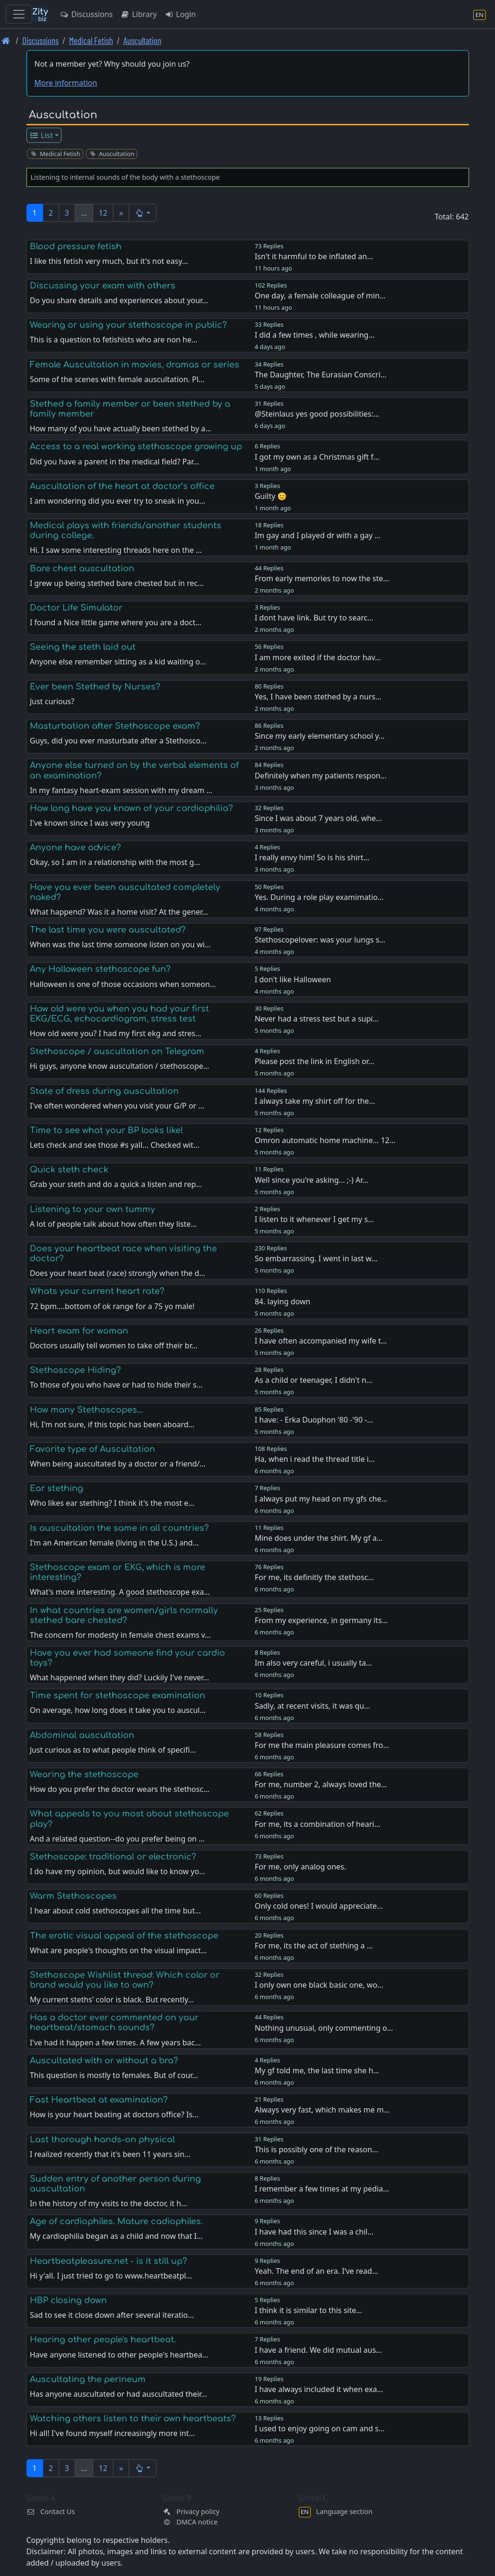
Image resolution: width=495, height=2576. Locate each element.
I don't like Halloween (293, 979)
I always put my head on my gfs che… (321, 1498)
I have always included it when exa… (319, 2389)
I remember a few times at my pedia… (322, 2188)
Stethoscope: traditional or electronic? (113, 1856)
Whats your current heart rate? (97, 1291)
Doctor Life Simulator (76, 607)
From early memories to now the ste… (322, 578)
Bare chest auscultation (82, 568)
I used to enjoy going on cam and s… (320, 2428)
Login (180, 14)
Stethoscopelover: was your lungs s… (320, 939)
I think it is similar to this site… (308, 2310)
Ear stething (56, 1488)
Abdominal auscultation (82, 1735)
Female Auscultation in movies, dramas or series (134, 364)
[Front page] (6, 40)
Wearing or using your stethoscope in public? (128, 325)
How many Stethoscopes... (86, 1410)
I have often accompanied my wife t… (321, 1341)
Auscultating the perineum (88, 2379)
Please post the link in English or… (314, 1061)
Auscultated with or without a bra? (104, 2060)
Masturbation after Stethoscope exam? (115, 726)
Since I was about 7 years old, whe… (318, 818)
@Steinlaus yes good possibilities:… (317, 414)
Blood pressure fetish (76, 246)
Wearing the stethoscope (84, 1774)
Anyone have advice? (75, 847)
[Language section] (479, 14)
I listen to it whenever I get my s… (314, 1219)
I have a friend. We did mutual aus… (318, 2350)
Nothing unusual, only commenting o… (324, 2028)
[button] (142, 213)
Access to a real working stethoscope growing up (136, 446)
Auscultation (142, 40)
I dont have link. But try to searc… (314, 617)
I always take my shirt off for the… (315, 1101)
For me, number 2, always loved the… (321, 1784)
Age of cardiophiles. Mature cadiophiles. (116, 2221)
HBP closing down (68, 2300)
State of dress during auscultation (104, 1091)
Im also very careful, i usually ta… (313, 1663)
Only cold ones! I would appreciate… (319, 1906)
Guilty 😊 (271, 496)
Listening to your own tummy (92, 1209)
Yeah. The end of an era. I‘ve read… (316, 2271)
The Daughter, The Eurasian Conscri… (321, 374)
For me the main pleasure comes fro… (322, 1745)
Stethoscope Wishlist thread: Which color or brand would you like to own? (124, 1980)
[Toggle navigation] (19, 14)
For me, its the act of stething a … (314, 1945)
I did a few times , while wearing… (314, 335)
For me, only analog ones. (300, 1866)
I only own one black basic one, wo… (319, 1985)
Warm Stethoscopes (73, 1896)
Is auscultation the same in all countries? (119, 1528)
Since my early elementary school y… (320, 736)
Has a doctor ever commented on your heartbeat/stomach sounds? (114, 2022)
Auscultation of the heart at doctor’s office (122, 486)
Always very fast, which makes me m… (322, 2109)
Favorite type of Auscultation (92, 1449)
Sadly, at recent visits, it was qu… (312, 1706)
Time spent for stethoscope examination (117, 1695)
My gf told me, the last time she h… (317, 2070)
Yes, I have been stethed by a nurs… (318, 696)
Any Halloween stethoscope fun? (100, 969)
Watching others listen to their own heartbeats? (133, 2418)
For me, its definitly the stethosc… (314, 1577)
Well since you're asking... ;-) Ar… (311, 1180)
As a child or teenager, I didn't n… (314, 1380)
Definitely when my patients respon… (321, 775)
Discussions (86, 14)
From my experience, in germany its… (321, 1620)
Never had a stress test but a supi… (317, 1018)
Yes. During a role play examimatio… (319, 897)
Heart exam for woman (79, 1331)
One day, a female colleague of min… (320, 295)
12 (103, 213)
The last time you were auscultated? (108, 929)
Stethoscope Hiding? (75, 1370)
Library (138, 14)
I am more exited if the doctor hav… (318, 657)
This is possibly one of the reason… (316, 2149)
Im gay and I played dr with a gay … (318, 535)
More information (66, 83)
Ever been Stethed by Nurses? (95, 686)
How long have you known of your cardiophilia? (131, 808)
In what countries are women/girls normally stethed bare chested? (124, 1615)
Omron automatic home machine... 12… (325, 1140)
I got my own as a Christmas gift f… (317, 457)
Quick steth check (69, 1169)
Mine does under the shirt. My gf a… (319, 1538)
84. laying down (283, 1301)
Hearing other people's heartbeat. (103, 2339)
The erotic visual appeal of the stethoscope (124, 1935)
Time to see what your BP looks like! (106, 1130)
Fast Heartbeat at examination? (99, 2099)
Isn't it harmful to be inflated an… (314, 256)
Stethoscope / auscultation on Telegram (117, 1051)
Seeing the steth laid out (83, 647)
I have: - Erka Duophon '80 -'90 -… (314, 1420)
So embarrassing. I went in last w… (316, 1258)
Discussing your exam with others (102, 285)
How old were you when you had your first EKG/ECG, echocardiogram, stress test (119, 1013)
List (41, 135)
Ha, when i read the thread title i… (315, 1459)
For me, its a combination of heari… (317, 1824)
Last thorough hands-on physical (102, 2139)
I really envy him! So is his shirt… (312, 857)
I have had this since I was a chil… (314, 2232)
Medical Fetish (91, 40)
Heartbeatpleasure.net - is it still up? (108, 2261)
